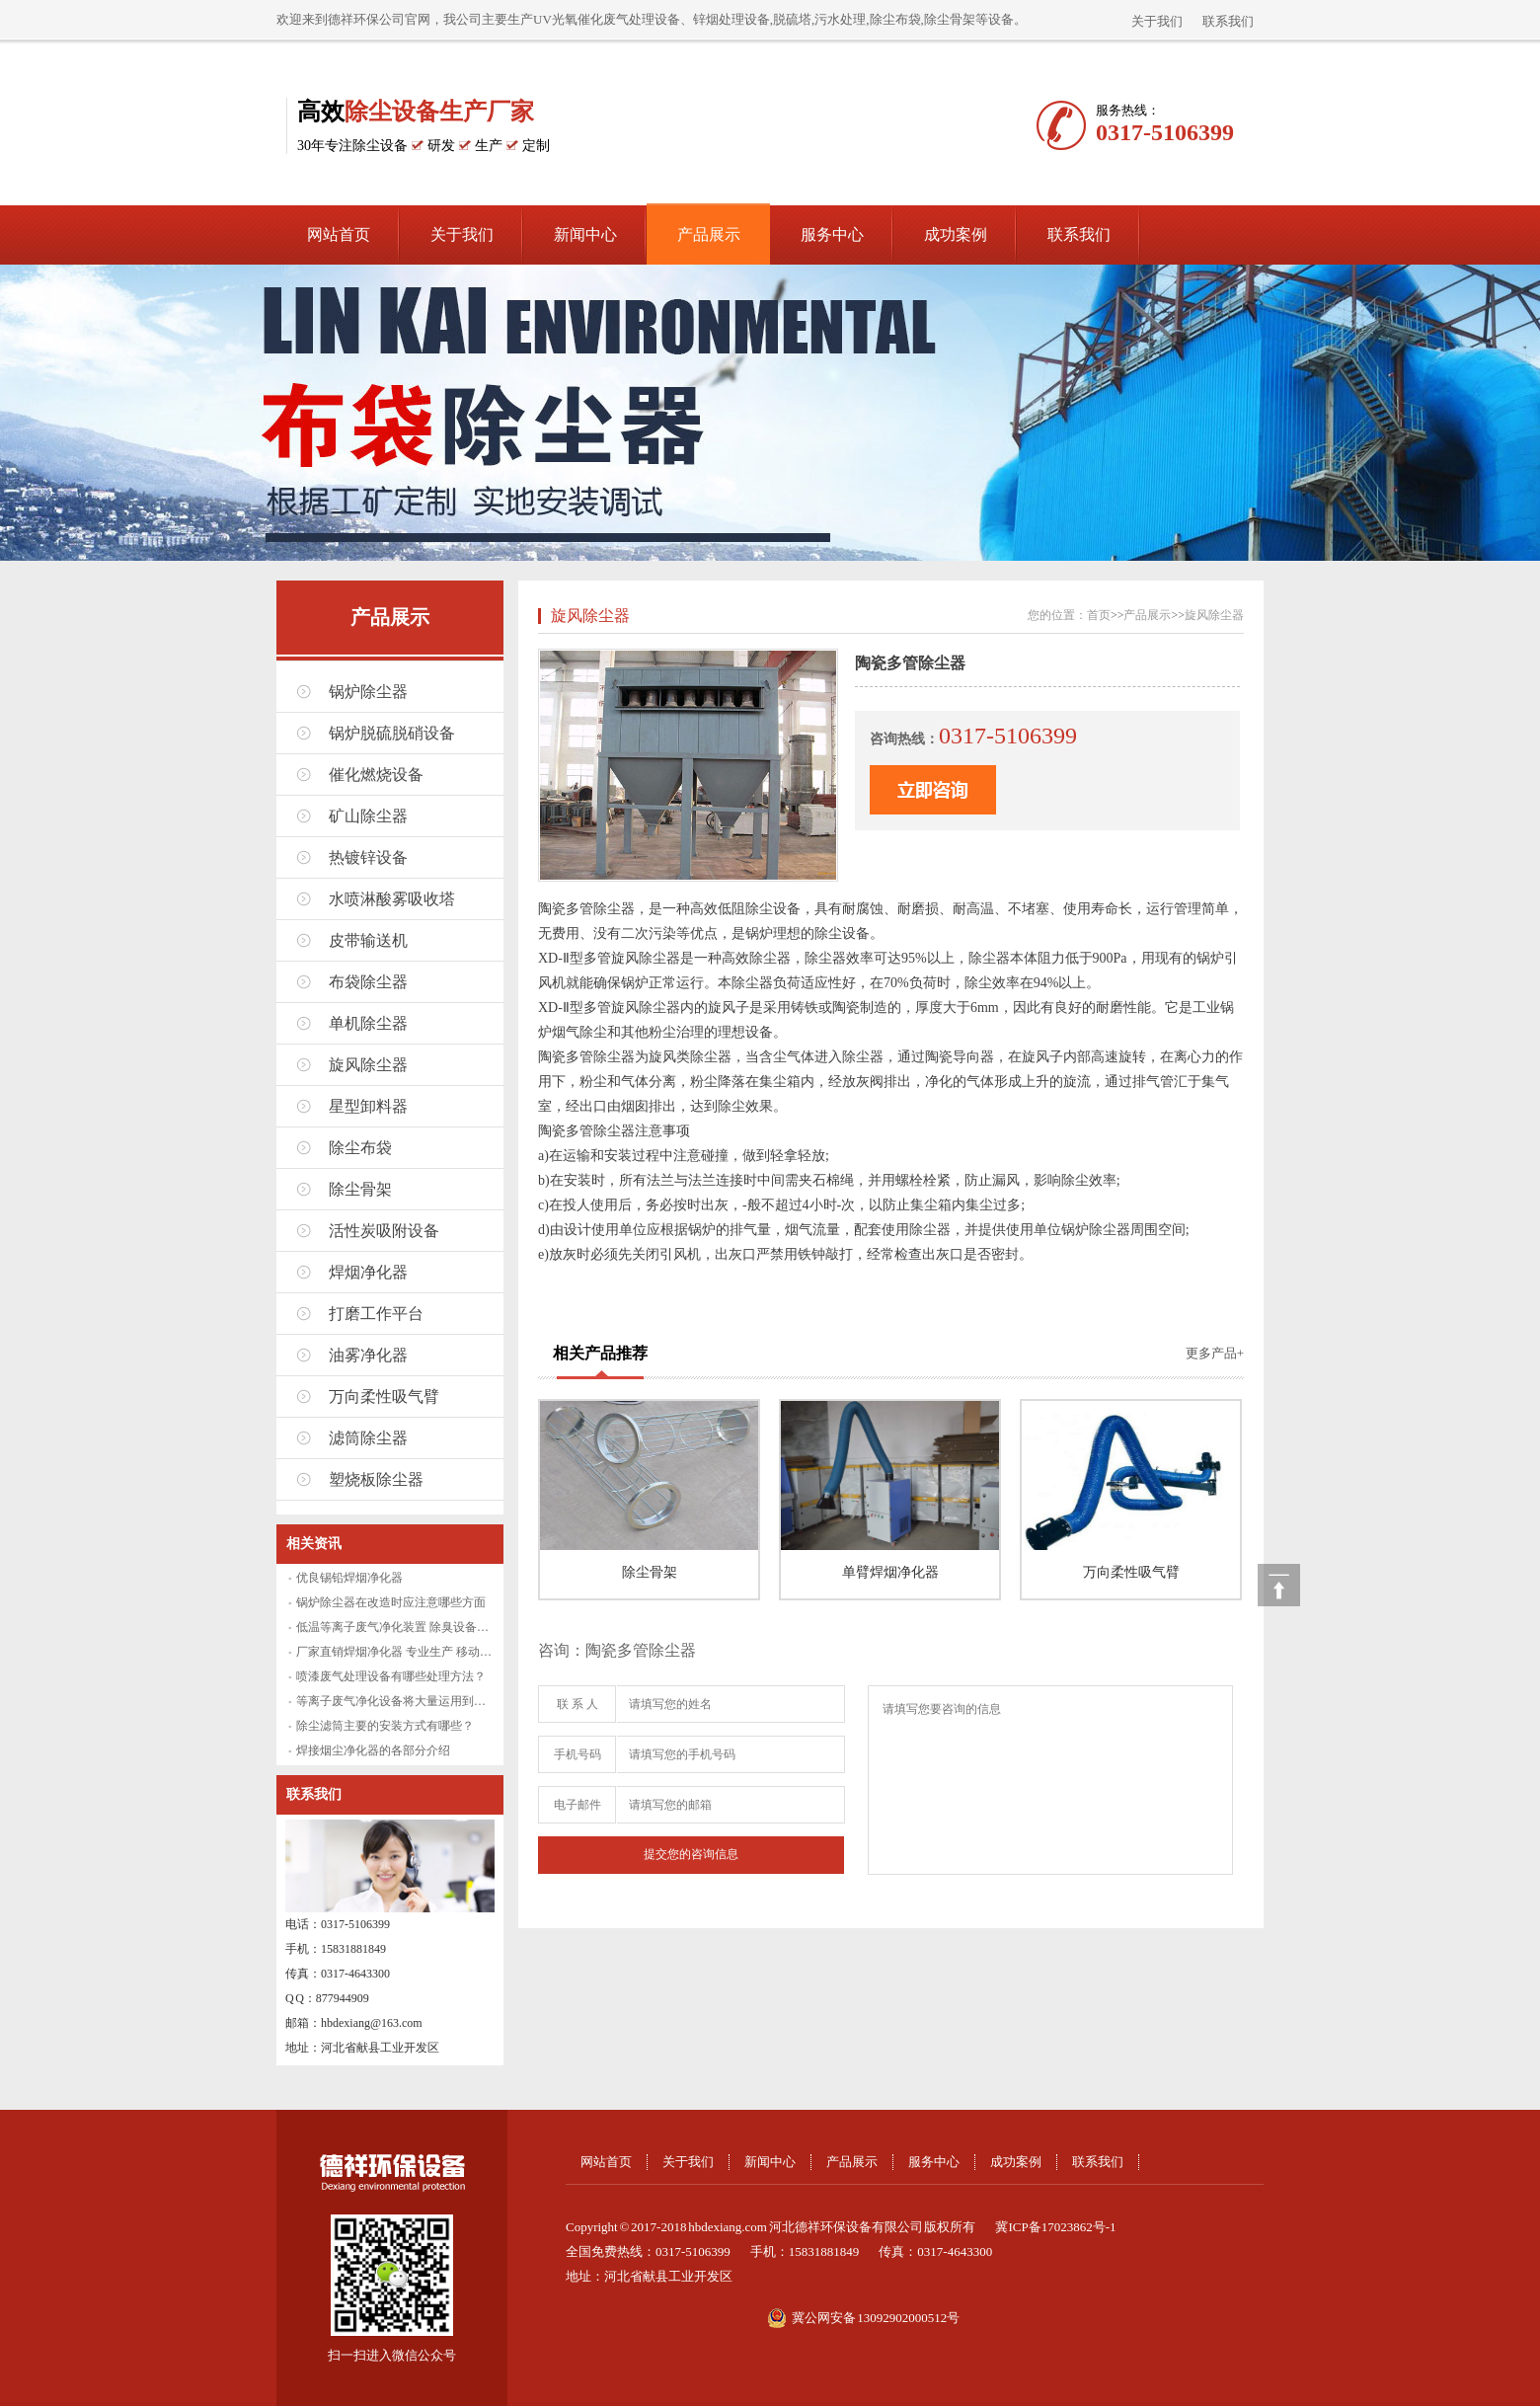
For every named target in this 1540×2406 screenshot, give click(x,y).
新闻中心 (585, 234)
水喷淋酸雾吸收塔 (392, 899)
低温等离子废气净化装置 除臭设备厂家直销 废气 (423, 1627)
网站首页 (338, 234)
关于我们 (1157, 21)
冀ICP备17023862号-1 (1055, 2226)
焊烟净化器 (368, 1272)
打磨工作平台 (376, 1313)
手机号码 (577, 1754)
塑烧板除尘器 (376, 1479)
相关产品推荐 (600, 1353)
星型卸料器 (368, 1106)
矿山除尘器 (368, 816)
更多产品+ (1215, 1353)
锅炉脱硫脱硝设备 (392, 733)
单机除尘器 (368, 1023)
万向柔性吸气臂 (384, 1396)
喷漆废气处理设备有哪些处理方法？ (391, 1676)
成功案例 (955, 234)
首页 (1099, 615)
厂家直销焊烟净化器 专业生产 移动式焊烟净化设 (423, 1652)
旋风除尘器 (368, 1064)
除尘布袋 (360, 1147)
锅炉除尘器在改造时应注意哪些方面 (391, 1602)
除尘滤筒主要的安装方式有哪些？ (385, 1726)
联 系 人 (577, 1704)
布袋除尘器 (368, 981)
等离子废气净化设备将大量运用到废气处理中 (414, 1701)
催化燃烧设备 (376, 774)
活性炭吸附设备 (384, 1230)
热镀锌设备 (368, 857)
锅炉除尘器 (368, 691)
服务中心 (832, 234)
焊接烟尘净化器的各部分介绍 (373, 1750)
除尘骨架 (360, 1189)
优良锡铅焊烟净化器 (349, 1578)
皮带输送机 (368, 940)
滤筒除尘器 (368, 1438)
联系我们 (1228, 21)
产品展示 (708, 234)
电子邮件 (577, 1805)
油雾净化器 (368, 1355)
